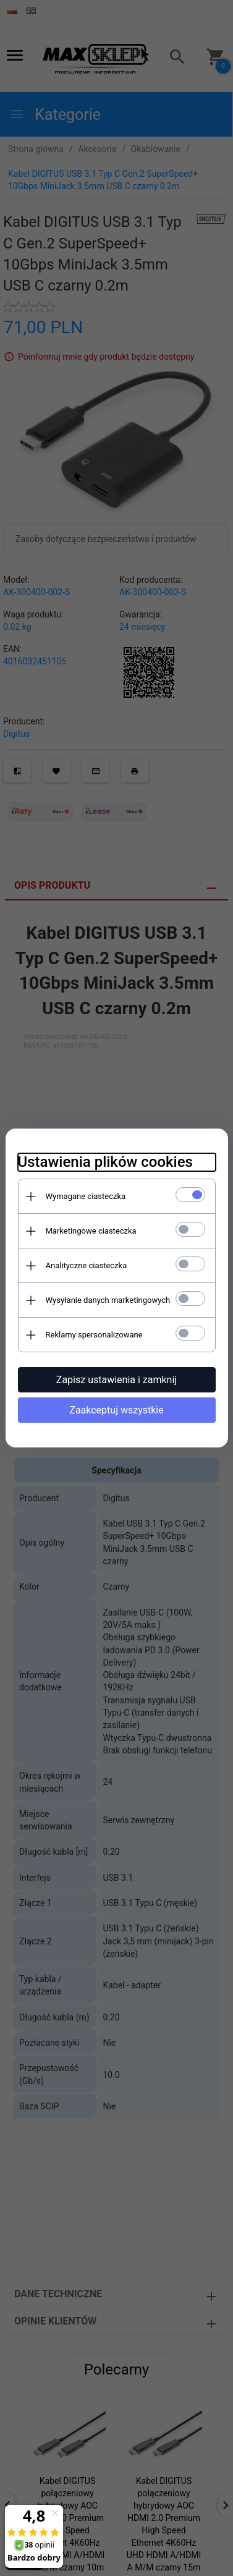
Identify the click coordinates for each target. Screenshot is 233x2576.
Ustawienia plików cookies (105, 1162)
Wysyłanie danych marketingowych (108, 1300)
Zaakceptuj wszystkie (116, 1410)
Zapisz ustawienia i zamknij (116, 1380)
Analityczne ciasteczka (86, 1265)
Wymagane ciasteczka (86, 1196)
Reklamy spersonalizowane (94, 1334)
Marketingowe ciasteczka (91, 1230)
